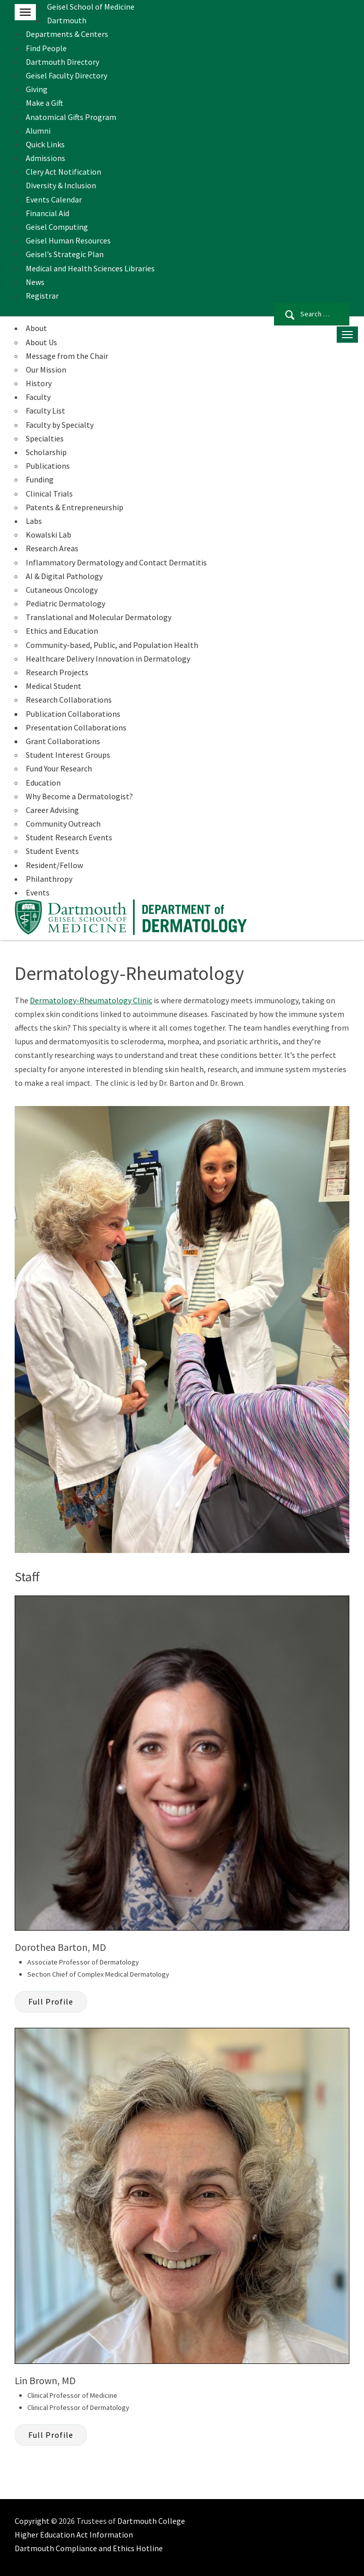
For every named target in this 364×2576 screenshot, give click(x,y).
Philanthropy (49, 879)
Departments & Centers (67, 34)
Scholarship (46, 452)
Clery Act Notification (63, 172)
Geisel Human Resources (68, 240)
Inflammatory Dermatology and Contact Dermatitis (116, 562)
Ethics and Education (62, 631)
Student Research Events (69, 837)
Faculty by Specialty (60, 425)
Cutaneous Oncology (62, 590)
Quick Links (45, 144)
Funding (40, 479)
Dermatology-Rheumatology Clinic (91, 1000)
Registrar (42, 296)
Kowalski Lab (48, 534)
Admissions (45, 158)
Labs (34, 521)
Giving (37, 89)
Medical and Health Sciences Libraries (90, 268)
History (39, 383)
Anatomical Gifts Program (71, 117)
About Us (41, 342)
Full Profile (50, 2001)
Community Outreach (63, 824)
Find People (46, 48)
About (36, 328)
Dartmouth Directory (62, 62)
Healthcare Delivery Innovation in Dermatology (108, 658)
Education (43, 783)
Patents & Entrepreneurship (74, 507)
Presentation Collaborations (76, 727)
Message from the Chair (67, 356)
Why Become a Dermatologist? (79, 796)
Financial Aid (47, 213)
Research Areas (52, 548)
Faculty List (45, 410)
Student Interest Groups (68, 755)
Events (38, 892)
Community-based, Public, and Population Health (112, 645)
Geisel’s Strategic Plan (65, 254)
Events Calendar (54, 199)
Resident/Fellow (54, 865)
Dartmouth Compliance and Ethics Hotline (89, 2548)
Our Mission (46, 369)
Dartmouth (66, 20)
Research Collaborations (69, 699)
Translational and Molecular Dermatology (98, 617)
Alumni (38, 131)
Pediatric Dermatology (65, 603)
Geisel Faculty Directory (66, 75)
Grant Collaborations (63, 741)
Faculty (38, 397)
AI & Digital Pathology (64, 576)
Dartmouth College (151, 2521)
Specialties (45, 438)
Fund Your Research (59, 768)
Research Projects (57, 672)
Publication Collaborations (73, 714)
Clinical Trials (49, 493)
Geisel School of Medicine (90, 7)
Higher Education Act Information (74, 2534)
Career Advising (52, 810)
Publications (48, 466)
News (35, 282)
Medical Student (53, 686)
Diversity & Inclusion (61, 185)
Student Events (52, 851)
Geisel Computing (57, 227)
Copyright (32, 2521)
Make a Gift (44, 103)
